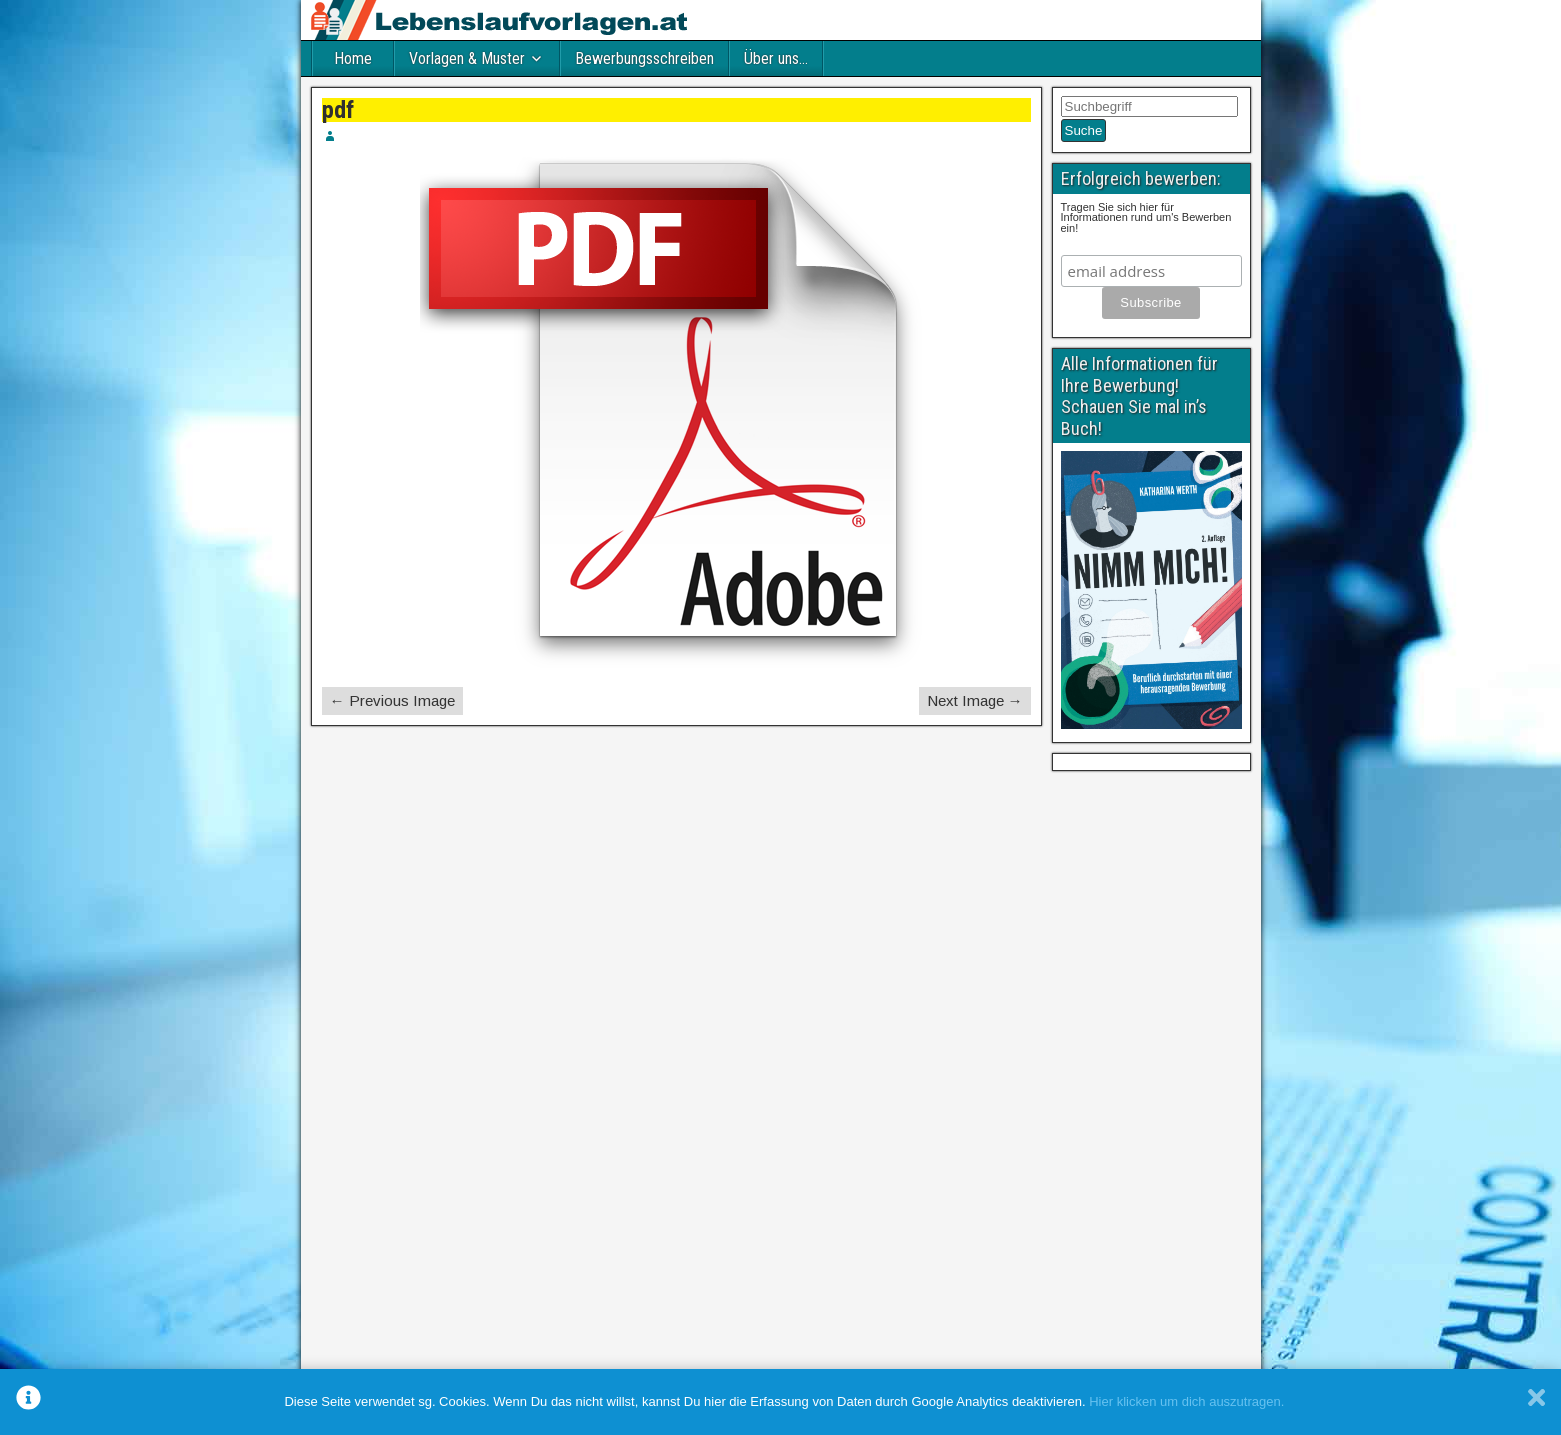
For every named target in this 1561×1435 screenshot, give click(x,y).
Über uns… (776, 58)
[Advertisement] (1151, 1081)
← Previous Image (392, 700)
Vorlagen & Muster (467, 58)
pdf (338, 110)
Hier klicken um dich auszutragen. (1186, 1401)
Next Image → (975, 700)
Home (353, 58)
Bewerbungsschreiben (644, 58)
